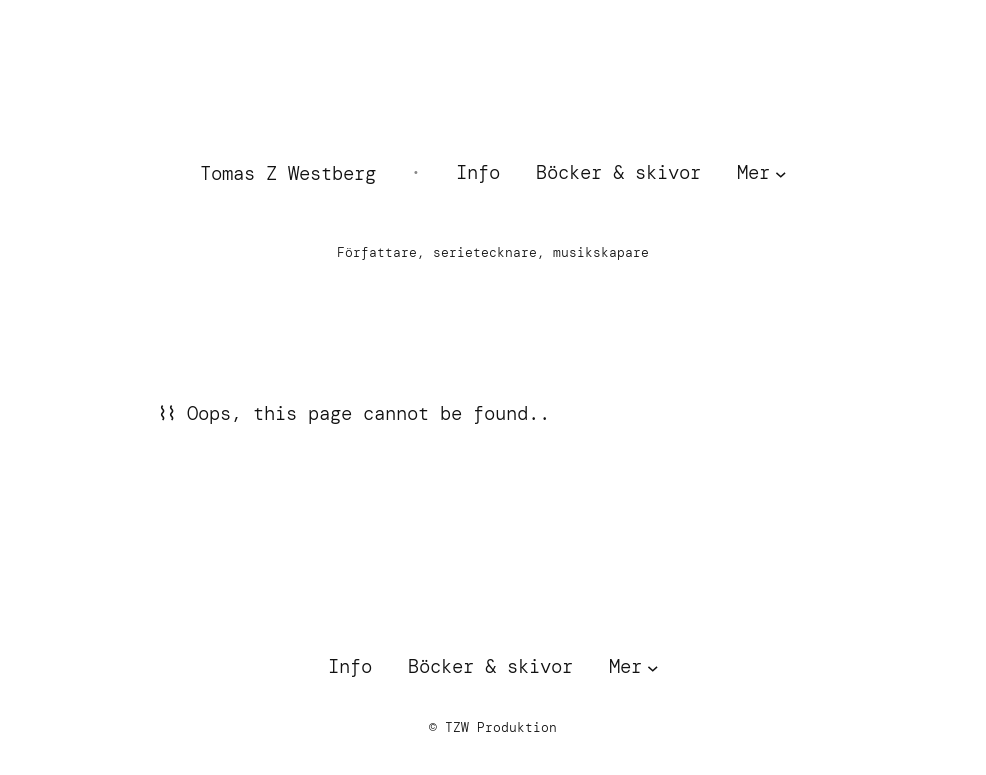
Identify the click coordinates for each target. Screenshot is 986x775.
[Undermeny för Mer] (781, 173)
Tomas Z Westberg (288, 173)
